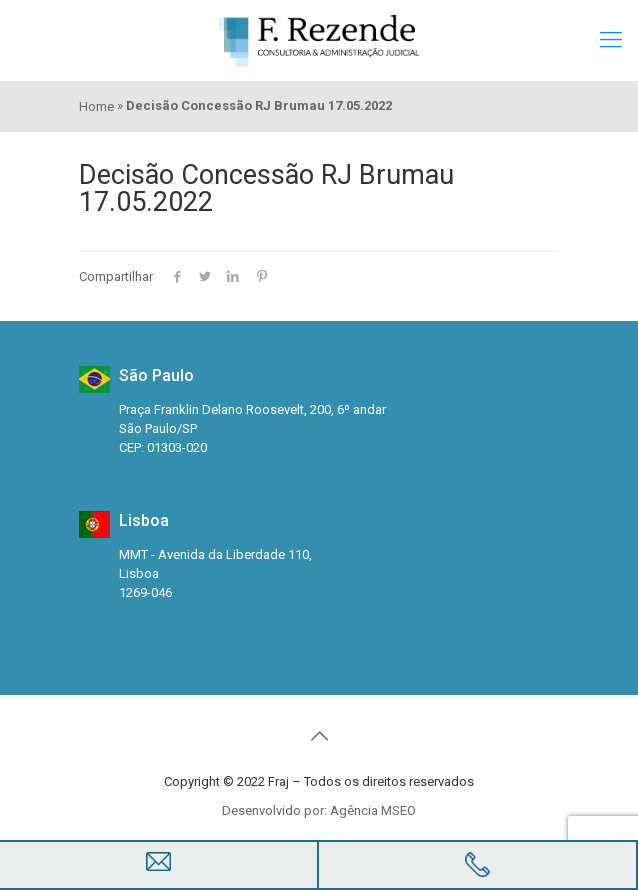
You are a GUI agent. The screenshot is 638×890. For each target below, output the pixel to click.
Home (96, 106)
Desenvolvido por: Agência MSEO (319, 810)
